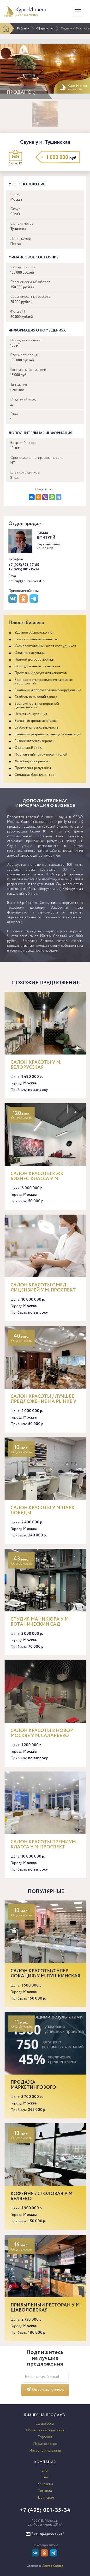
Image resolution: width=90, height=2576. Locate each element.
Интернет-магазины (45, 2450)
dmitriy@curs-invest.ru (27, 581)
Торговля (45, 2437)
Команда (45, 2490)
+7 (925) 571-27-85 (23, 565)
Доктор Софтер (52, 2566)
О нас (45, 2477)
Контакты (45, 2484)
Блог (45, 2470)
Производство (45, 2443)
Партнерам (45, 2497)
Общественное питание (45, 2430)
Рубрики (23, 28)
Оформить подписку (45, 2389)
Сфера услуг (45, 28)
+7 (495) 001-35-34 (24, 569)
